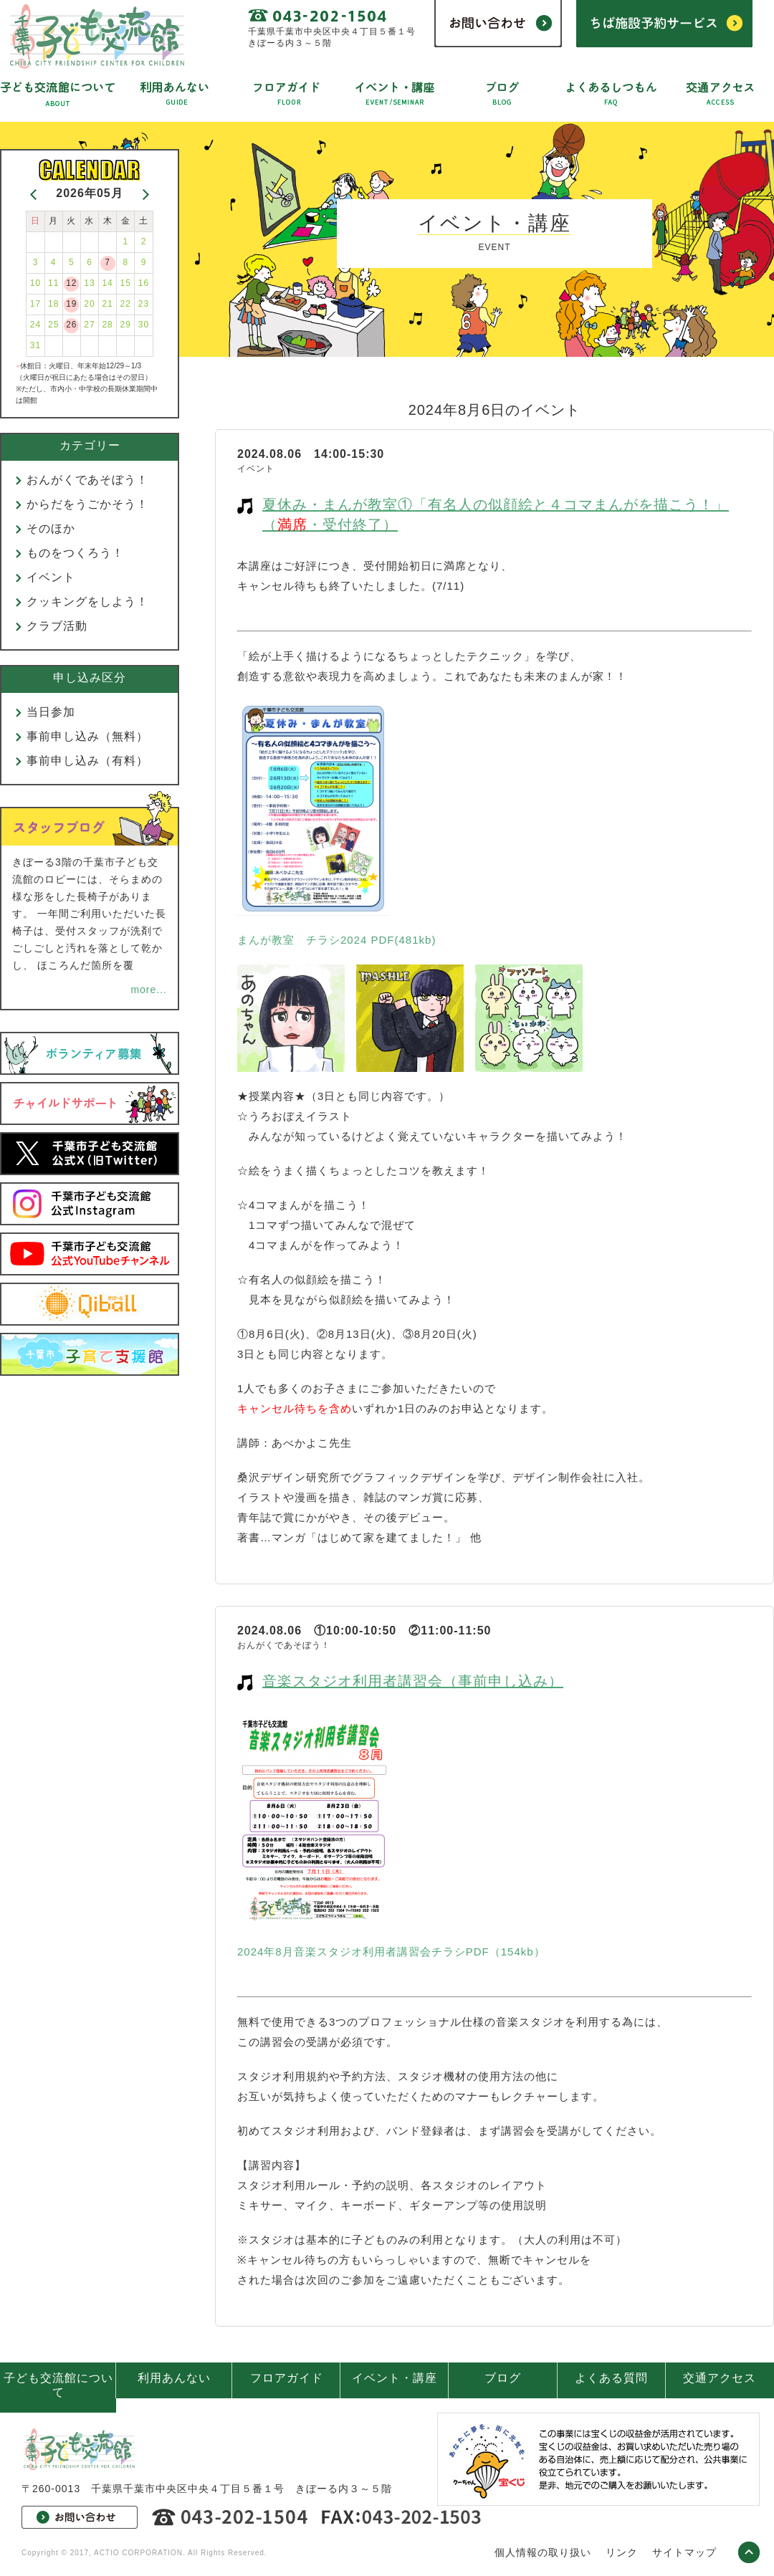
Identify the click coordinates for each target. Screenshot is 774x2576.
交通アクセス (719, 2378)
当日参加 (51, 712)
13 (89, 283)
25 (53, 325)
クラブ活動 (57, 626)
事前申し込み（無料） (87, 736)
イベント (51, 577)
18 (53, 304)
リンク (622, 2552)
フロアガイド (286, 2378)
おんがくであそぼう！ (87, 480)
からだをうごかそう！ (87, 504)
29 (125, 325)
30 (143, 325)
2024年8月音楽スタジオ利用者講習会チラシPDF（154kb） (391, 1951)
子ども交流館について (58, 2385)
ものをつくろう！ (75, 553)
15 (125, 283)
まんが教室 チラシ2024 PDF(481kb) (336, 940)
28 (107, 325)
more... (148, 989)
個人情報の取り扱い (542, 2552)
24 (35, 325)
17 (35, 304)
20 (89, 304)
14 (107, 283)
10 (35, 283)
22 (125, 304)
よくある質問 (611, 2378)
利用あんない (174, 2378)
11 (53, 283)
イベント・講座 (394, 2378)
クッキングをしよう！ (87, 601)
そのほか (51, 528)
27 (89, 325)
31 (35, 345)
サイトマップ (684, 2552)
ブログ (502, 2378)
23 (143, 304)
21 (107, 304)
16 (143, 283)
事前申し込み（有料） (87, 761)
